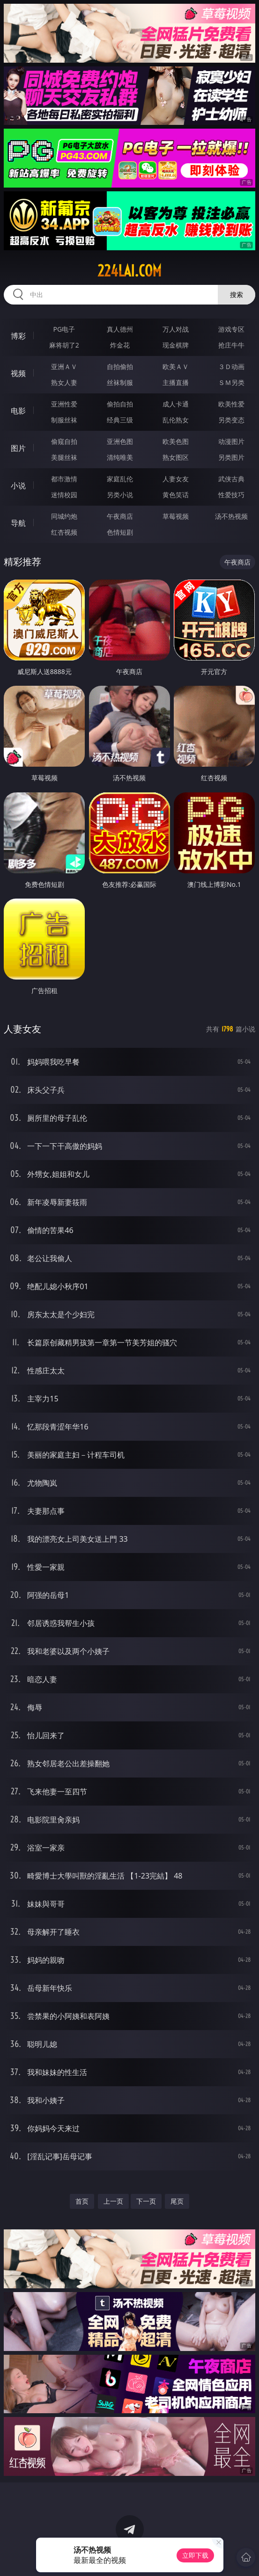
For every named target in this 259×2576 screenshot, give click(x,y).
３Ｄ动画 (231, 366)
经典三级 (120, 419)
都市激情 (64, 478)
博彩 (18, 336)
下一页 (146, 2201)
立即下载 (195, 2555)
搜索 (236, 294)
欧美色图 (176, 441)
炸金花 (120, 345)
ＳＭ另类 (231, 382)
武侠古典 (231, 478)
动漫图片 (231, 441)
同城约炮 (64, 516)
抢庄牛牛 (231, 345)
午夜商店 (120, 516)
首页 (82, 2201)
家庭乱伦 (120, 478)
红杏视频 (64, 532)
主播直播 (176, 382)
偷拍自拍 (120, 403)
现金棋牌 (176, 345)
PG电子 (64, 329)
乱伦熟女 (176, 419)
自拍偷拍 (120, 366)
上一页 (113, 2201)
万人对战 (176, 329)
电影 (18, 411)
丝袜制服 (120, 382)
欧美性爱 (231, 403)
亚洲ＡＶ (64, 366)
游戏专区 (231, 329)
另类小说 (120, 494)
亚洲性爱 (64, 403)
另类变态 (231, 419)
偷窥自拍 (64, 441)
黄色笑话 (176, 494)
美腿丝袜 (64, 457)
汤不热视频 (231, 516)
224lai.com (129, 270)
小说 (18, 485)
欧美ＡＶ (176, 366)
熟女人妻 (64, 382)
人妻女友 (176, 478)
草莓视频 (176, 516)
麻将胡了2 (64, 345)
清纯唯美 (120, 457)
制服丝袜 (64, 419)
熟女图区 (176, 457)
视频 (18, 373)
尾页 (177, 2201)
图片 (18, 448)
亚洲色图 (120, 441)
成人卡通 (176, 403)
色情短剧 (120, 532)
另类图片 (231, 457)
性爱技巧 (231, 494)
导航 (18, 523)
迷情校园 (64, 494)
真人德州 (120, 329)
